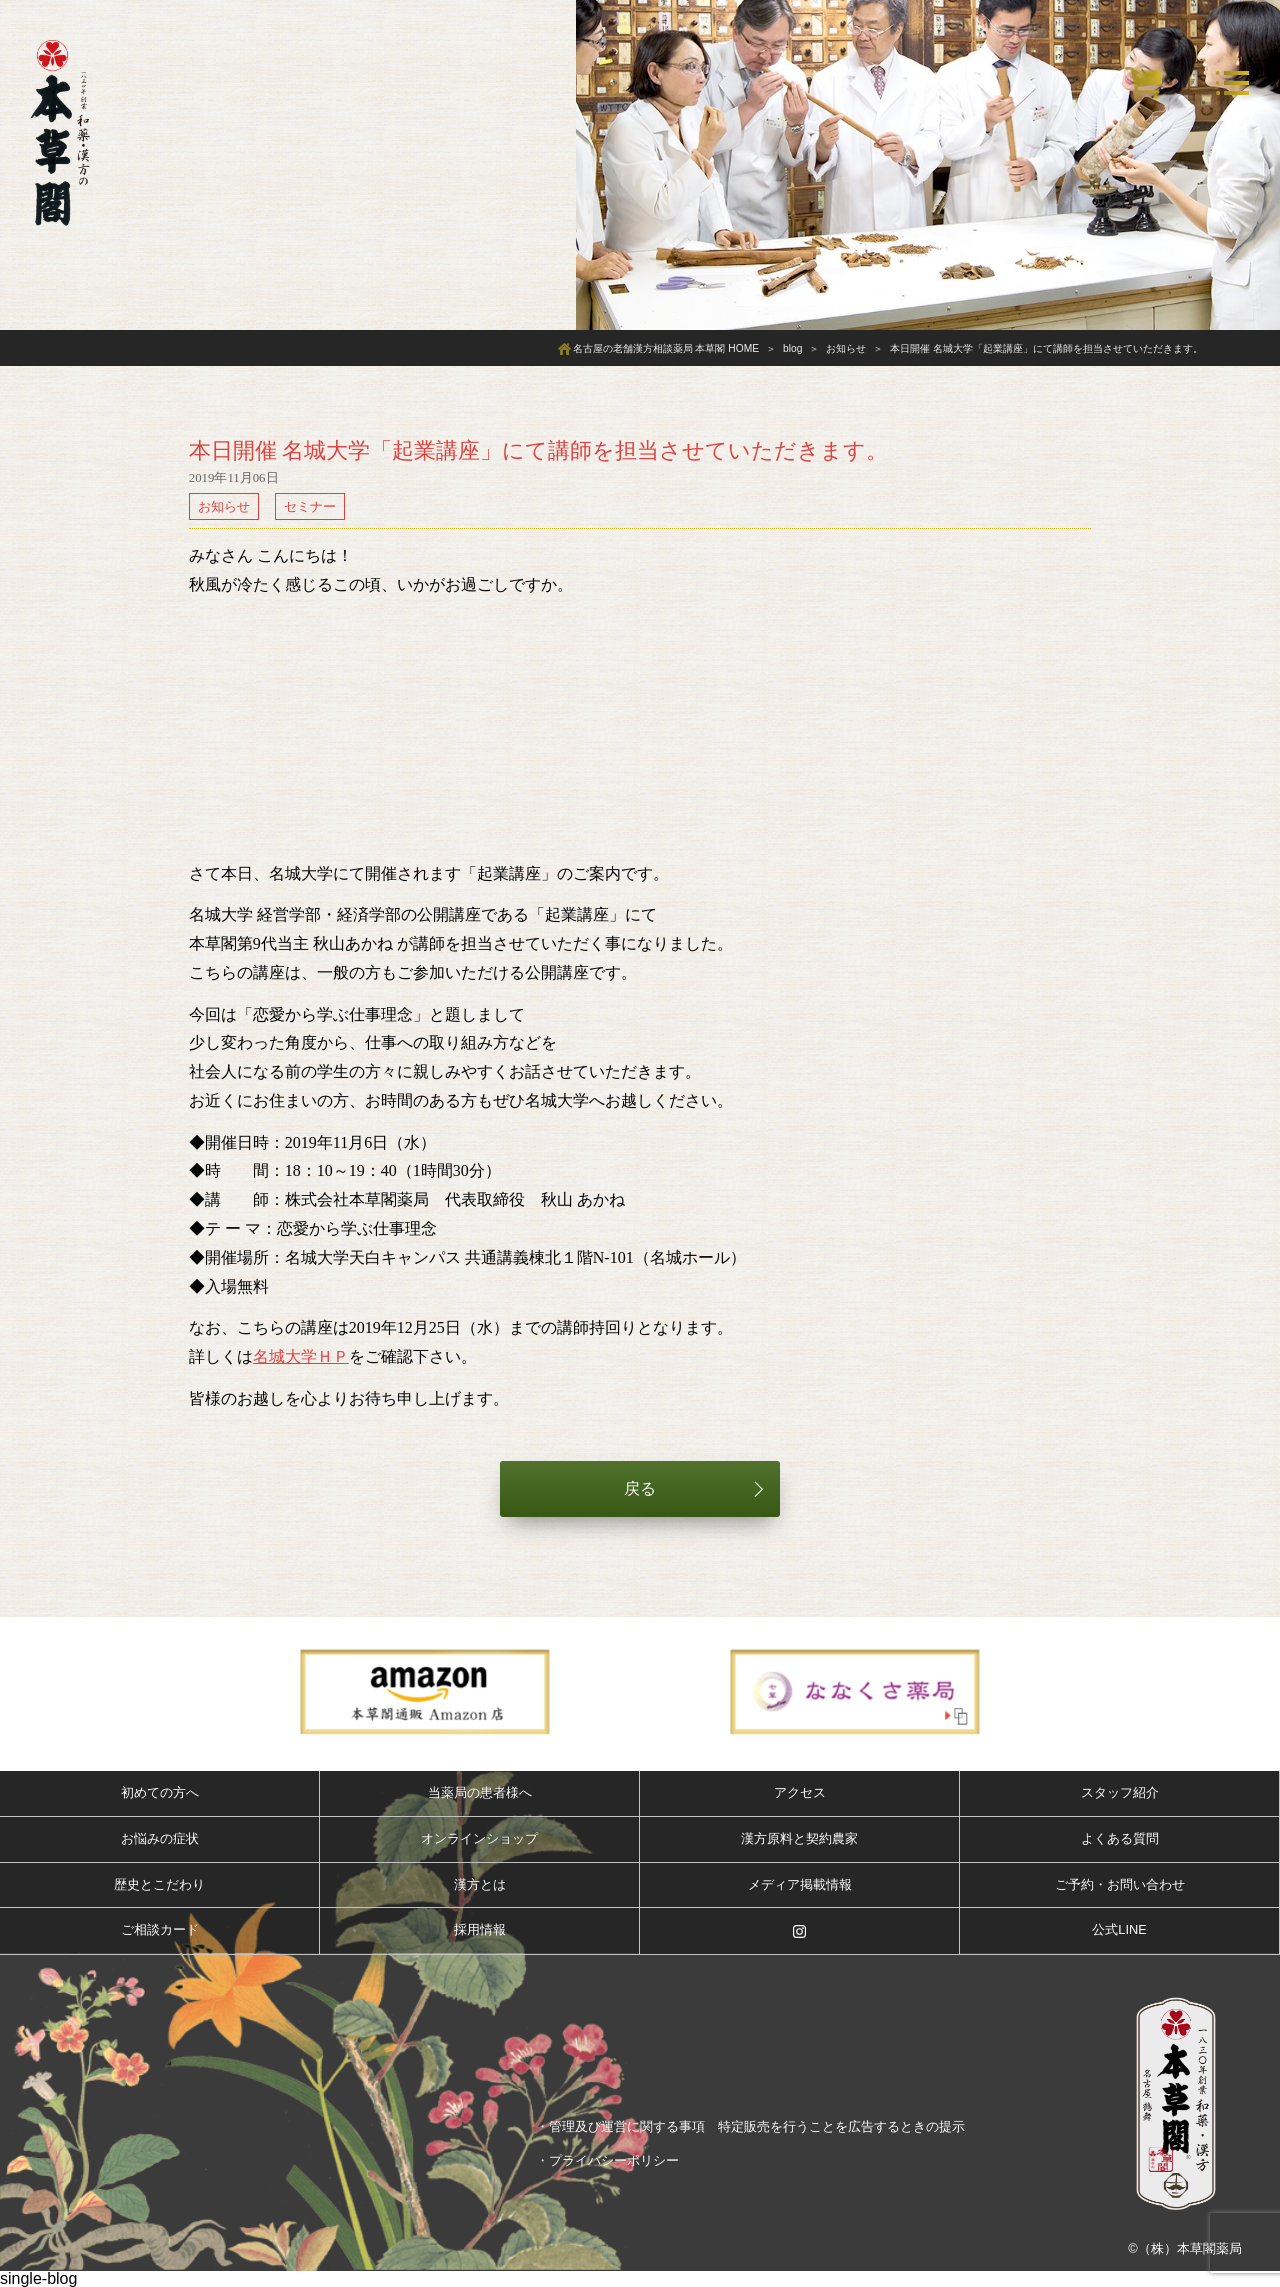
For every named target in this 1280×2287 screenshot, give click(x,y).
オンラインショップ (479, 1838)
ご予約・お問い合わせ (1120, 1884)
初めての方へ (160, 1792)
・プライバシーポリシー (607, 2160)
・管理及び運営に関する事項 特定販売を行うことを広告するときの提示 (750, 2126)
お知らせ (224, 506)
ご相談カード (160, 1929)
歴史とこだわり (159, 1884)
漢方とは (480, 1884)
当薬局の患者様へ (480, 1792)
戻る (640, 1488)
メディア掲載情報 (800, 1884)
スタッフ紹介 (1120, 1792)
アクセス (800, 1792)
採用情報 (480, 1929)
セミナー (310, 506)
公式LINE (1119, 1929)
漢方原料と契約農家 (799, 1838)
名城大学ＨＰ (301, 1356)
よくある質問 (1120, 1838)
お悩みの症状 (160, 1838)
